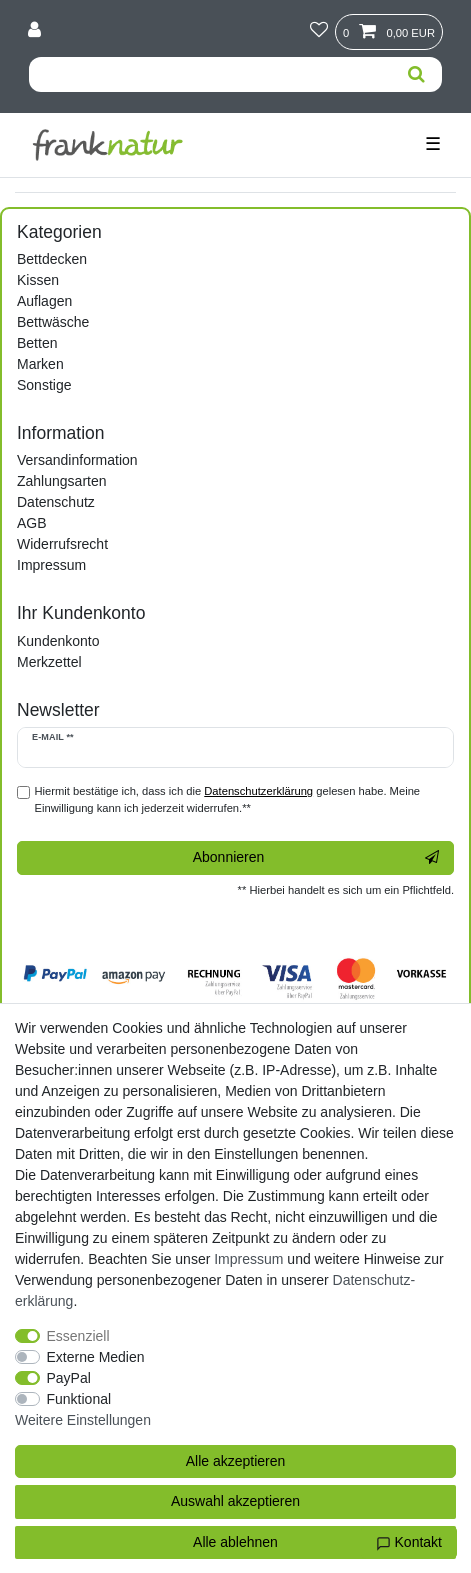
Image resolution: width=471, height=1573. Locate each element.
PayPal (69, 1378)
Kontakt (409, 1543)
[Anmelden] (36, 31)
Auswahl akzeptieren (235, 1501)
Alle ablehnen (235, 1542)
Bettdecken (52, 259)
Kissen (38, 280)
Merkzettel (49, 662)
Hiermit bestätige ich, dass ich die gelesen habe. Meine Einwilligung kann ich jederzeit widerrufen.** (228, 799)
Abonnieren (316, 858)
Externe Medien (96, 1357)
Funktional (79, 1399)
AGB (32, 523)
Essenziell (78, 1336)
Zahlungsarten (62, 481)
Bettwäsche (53, 322)
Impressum (51, 565)
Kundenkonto (58, 641)
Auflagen (44, 301)
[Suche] (416, 74)
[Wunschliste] (319, 31)
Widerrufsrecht (62, 544)
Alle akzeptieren (236, 1461)
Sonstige (44, 385)
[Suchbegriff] (210, 74)
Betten (37, 343)
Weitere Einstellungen (83, 1420)
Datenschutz (56, 502)
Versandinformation (77, 460)
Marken (40, 364)
